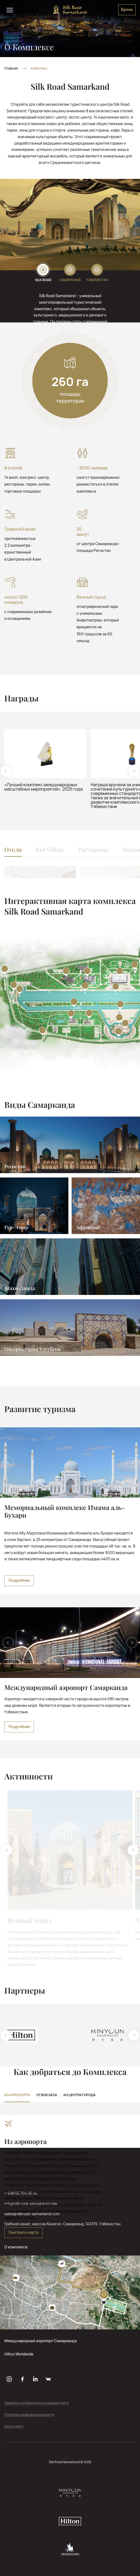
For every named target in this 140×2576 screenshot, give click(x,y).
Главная (11, 68)
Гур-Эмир (16, 1227)
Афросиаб (88, 1227)
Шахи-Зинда (19, 1288)
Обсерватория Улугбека (32, 1349)
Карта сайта (13, 2426)
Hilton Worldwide (18, 2354)
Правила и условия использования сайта (36, 2403)
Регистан (15, 1166)
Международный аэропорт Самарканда (40, 2340)
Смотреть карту (23, 2232)
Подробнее (19, 1580)
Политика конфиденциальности (29, 2415)
